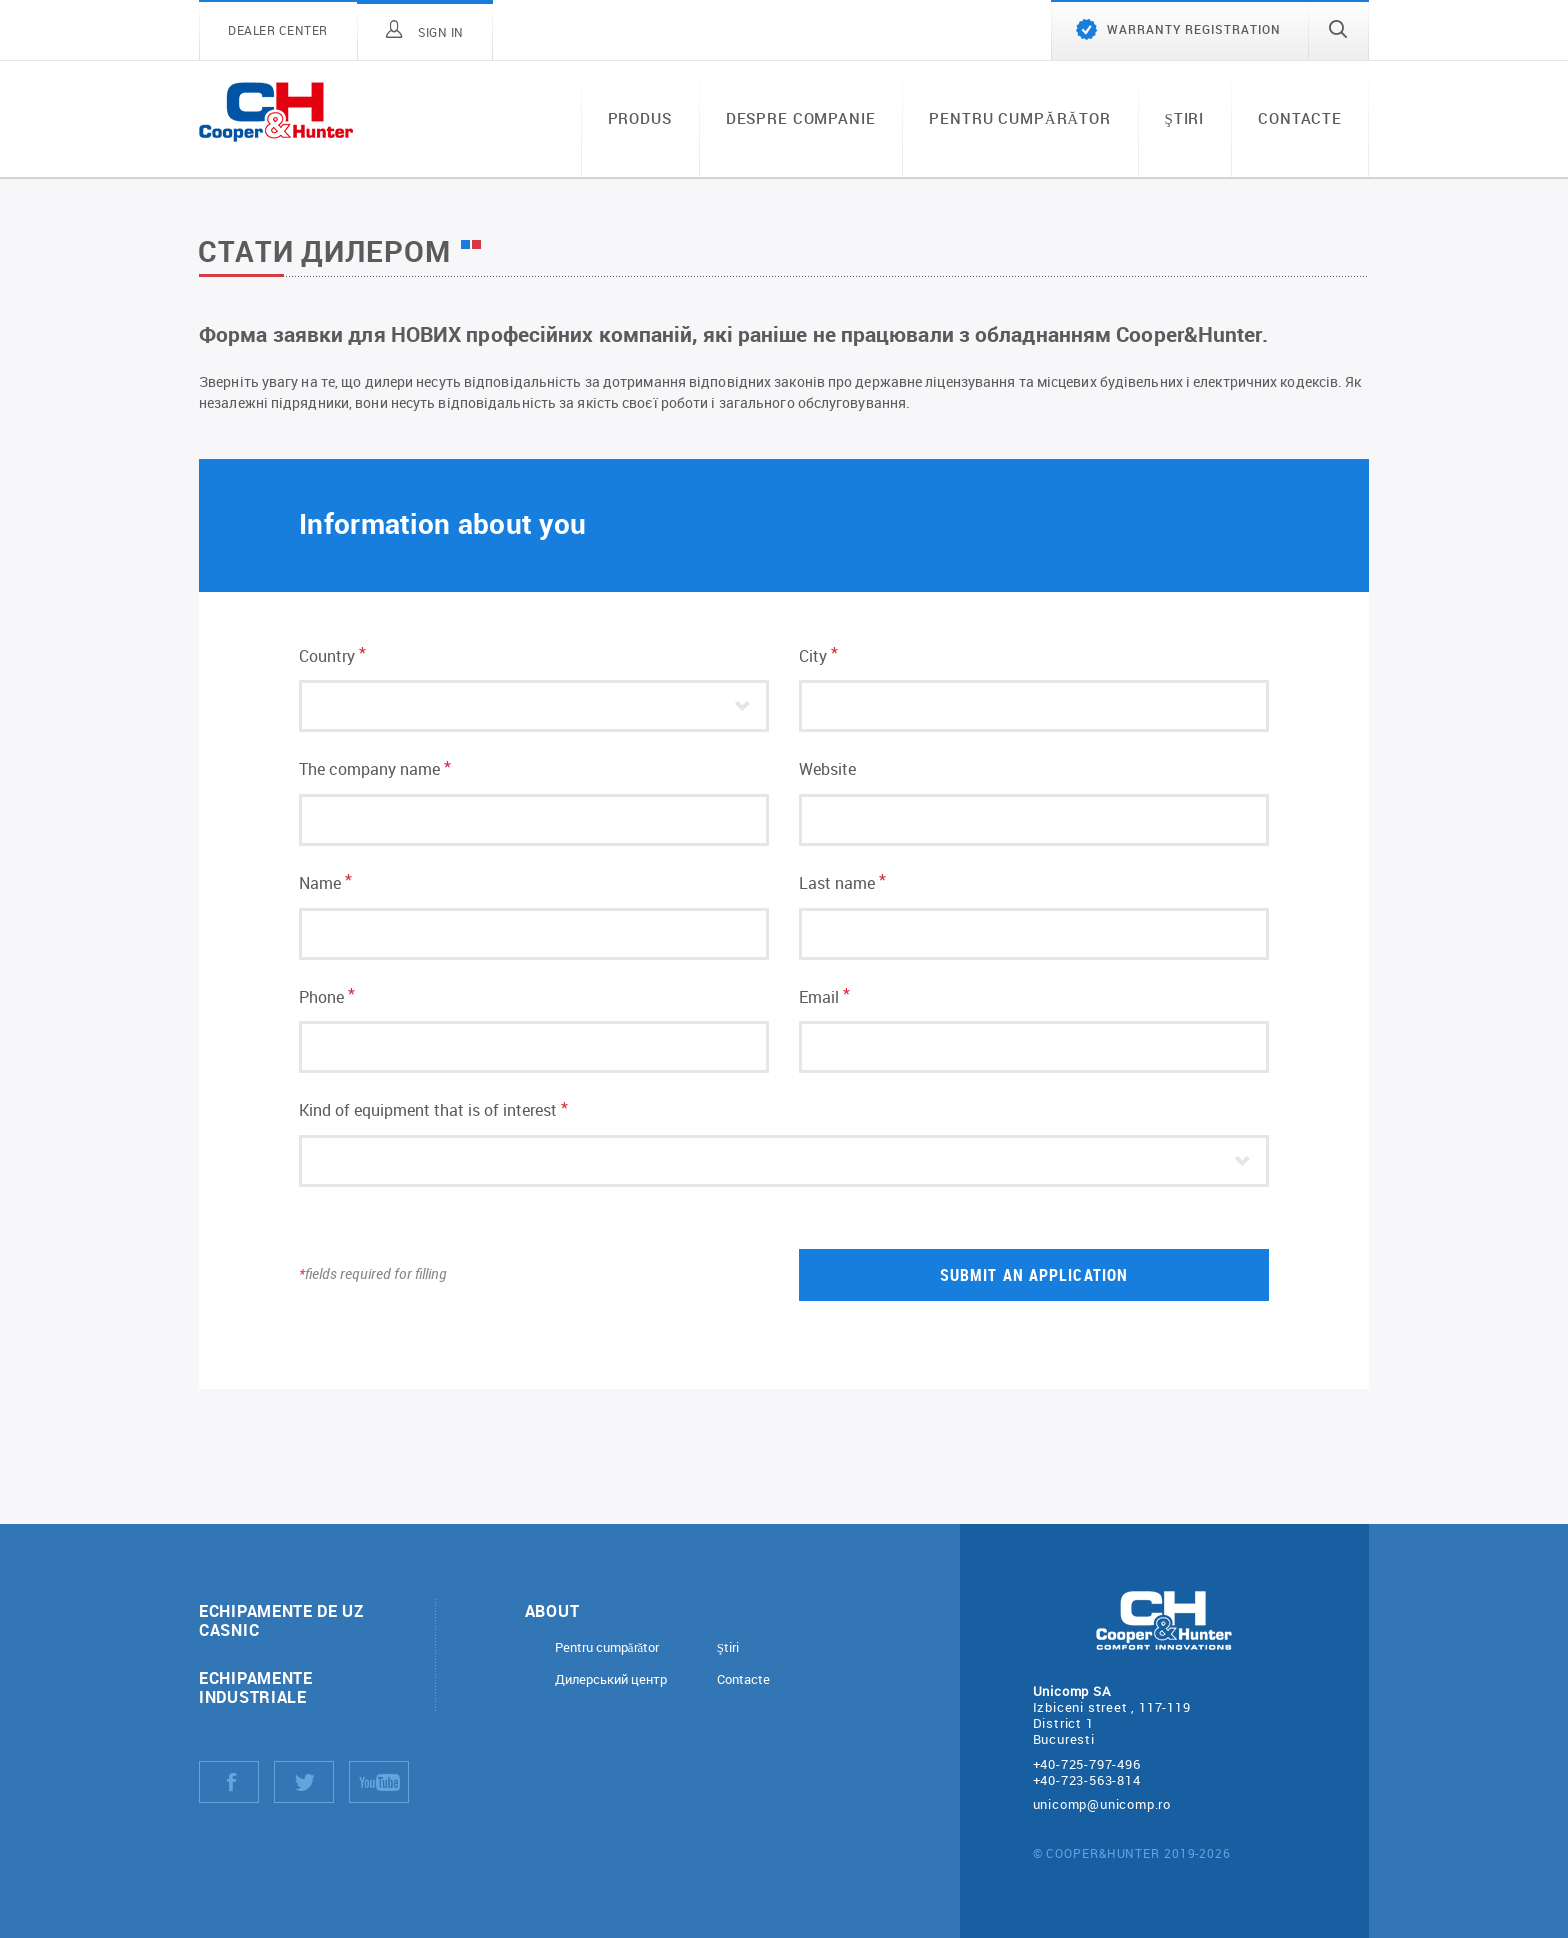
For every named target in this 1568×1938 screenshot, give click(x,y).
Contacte (1300, 118)
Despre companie (801, 118)
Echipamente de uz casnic (281, 1620)
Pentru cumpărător (1019, 118)
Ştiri (1185, 118)
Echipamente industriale (256, 1687)
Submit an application (1034, 1274)
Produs (640, 118)
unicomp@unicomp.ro (1102, 1804)
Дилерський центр (611, 1679)
